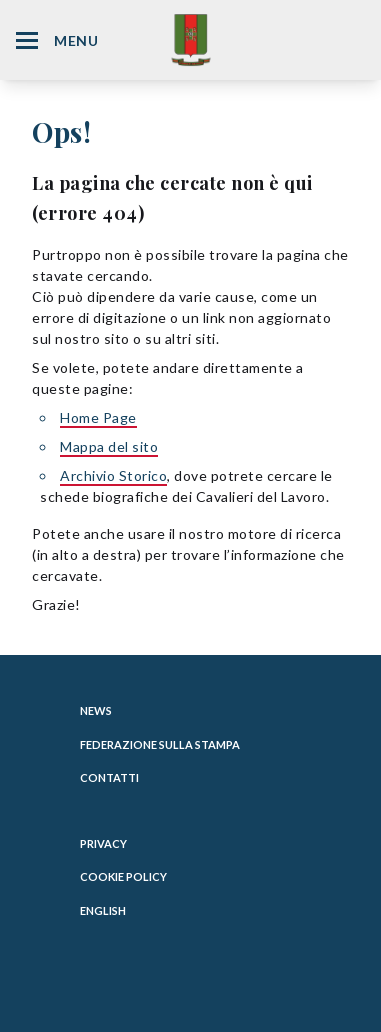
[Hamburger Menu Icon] (27, 40)
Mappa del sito (109, 446)
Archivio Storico (113, 475)
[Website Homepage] (191, 39)
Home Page (98, 417)
